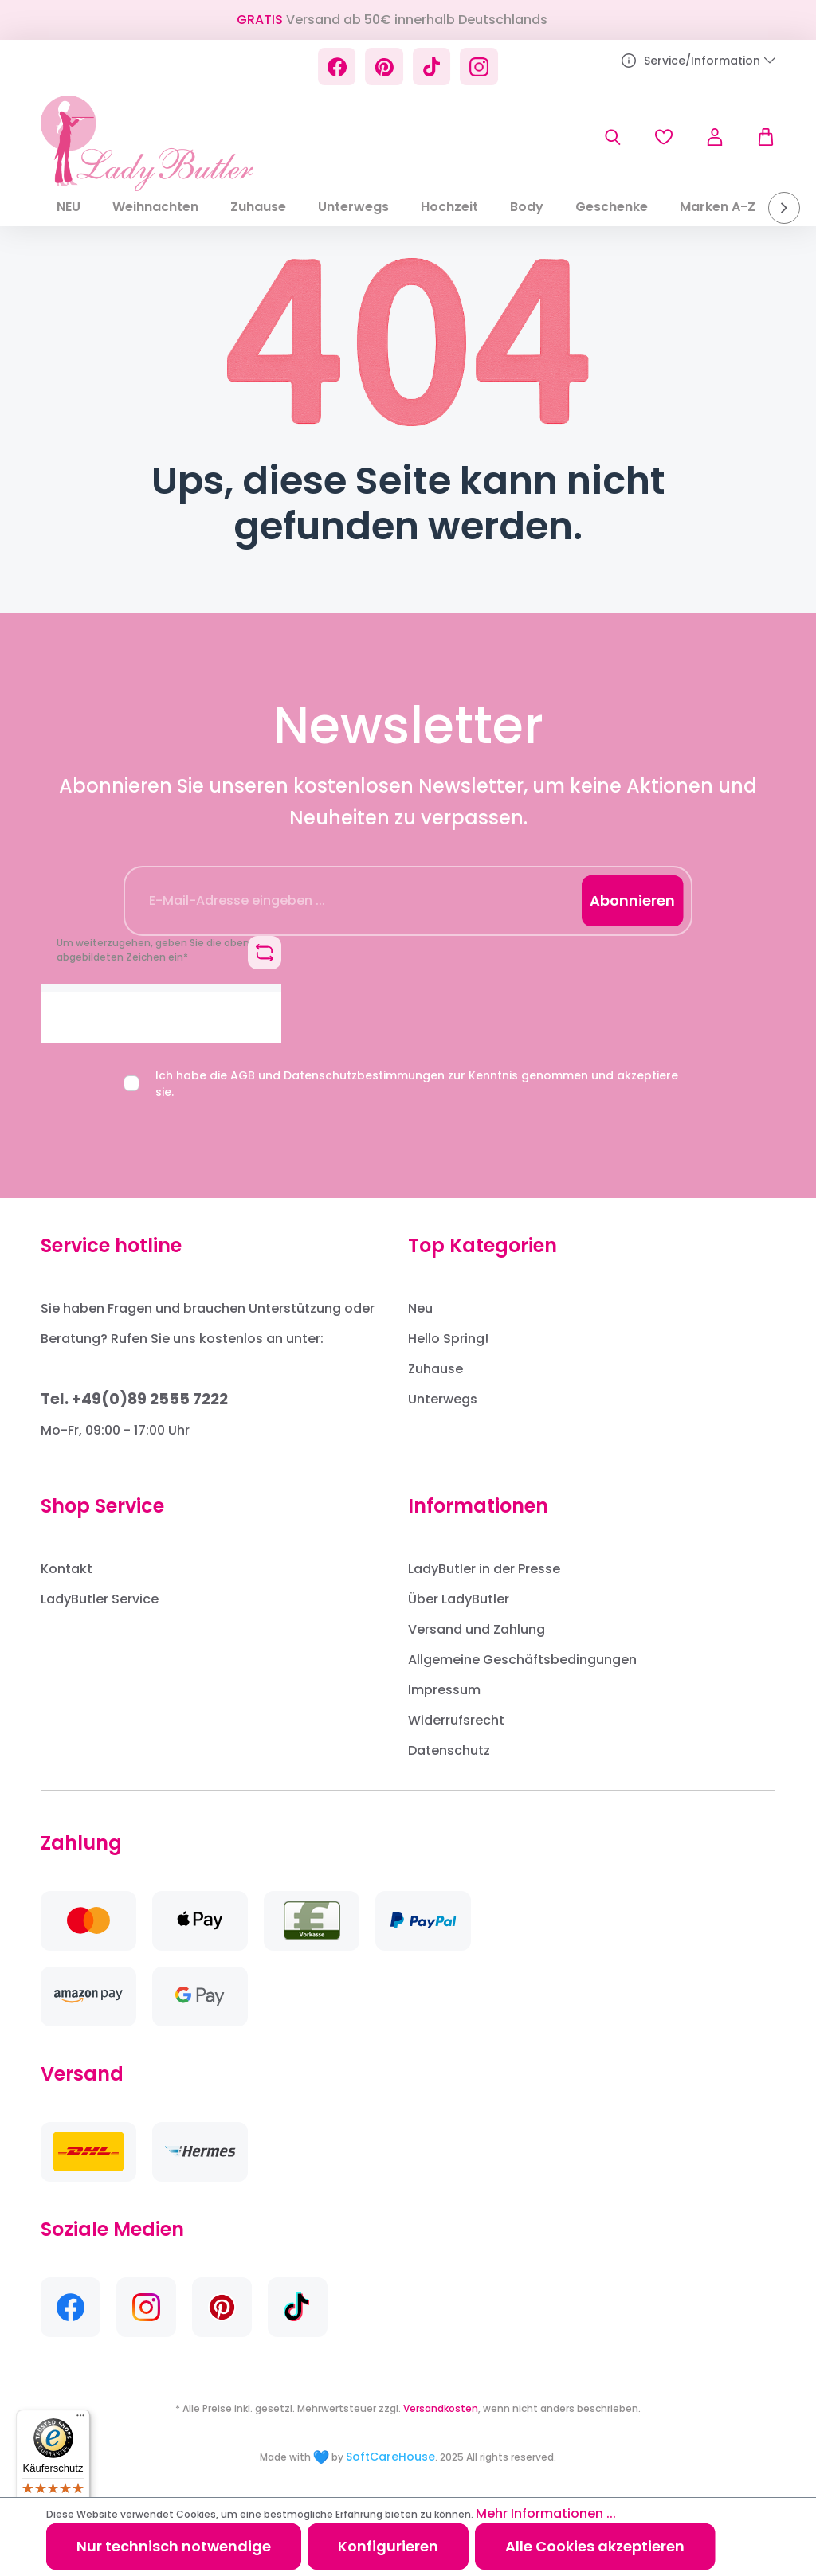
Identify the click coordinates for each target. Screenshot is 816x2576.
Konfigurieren (388, 2546)
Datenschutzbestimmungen (364, 1075)
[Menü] (80, 2419)
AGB (242, 1075)
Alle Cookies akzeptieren (595, 2546)
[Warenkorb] (757, 137)
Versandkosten (440, 2408)
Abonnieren (632, 900)
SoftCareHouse (390, 2456)
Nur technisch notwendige (173, 2546)
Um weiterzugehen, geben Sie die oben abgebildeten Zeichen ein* (153, 950)
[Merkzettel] (663, 137)
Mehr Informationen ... (546, 2513)
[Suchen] (612, 137)
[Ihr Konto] (714, 137)
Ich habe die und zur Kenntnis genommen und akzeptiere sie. (416, 1083)
